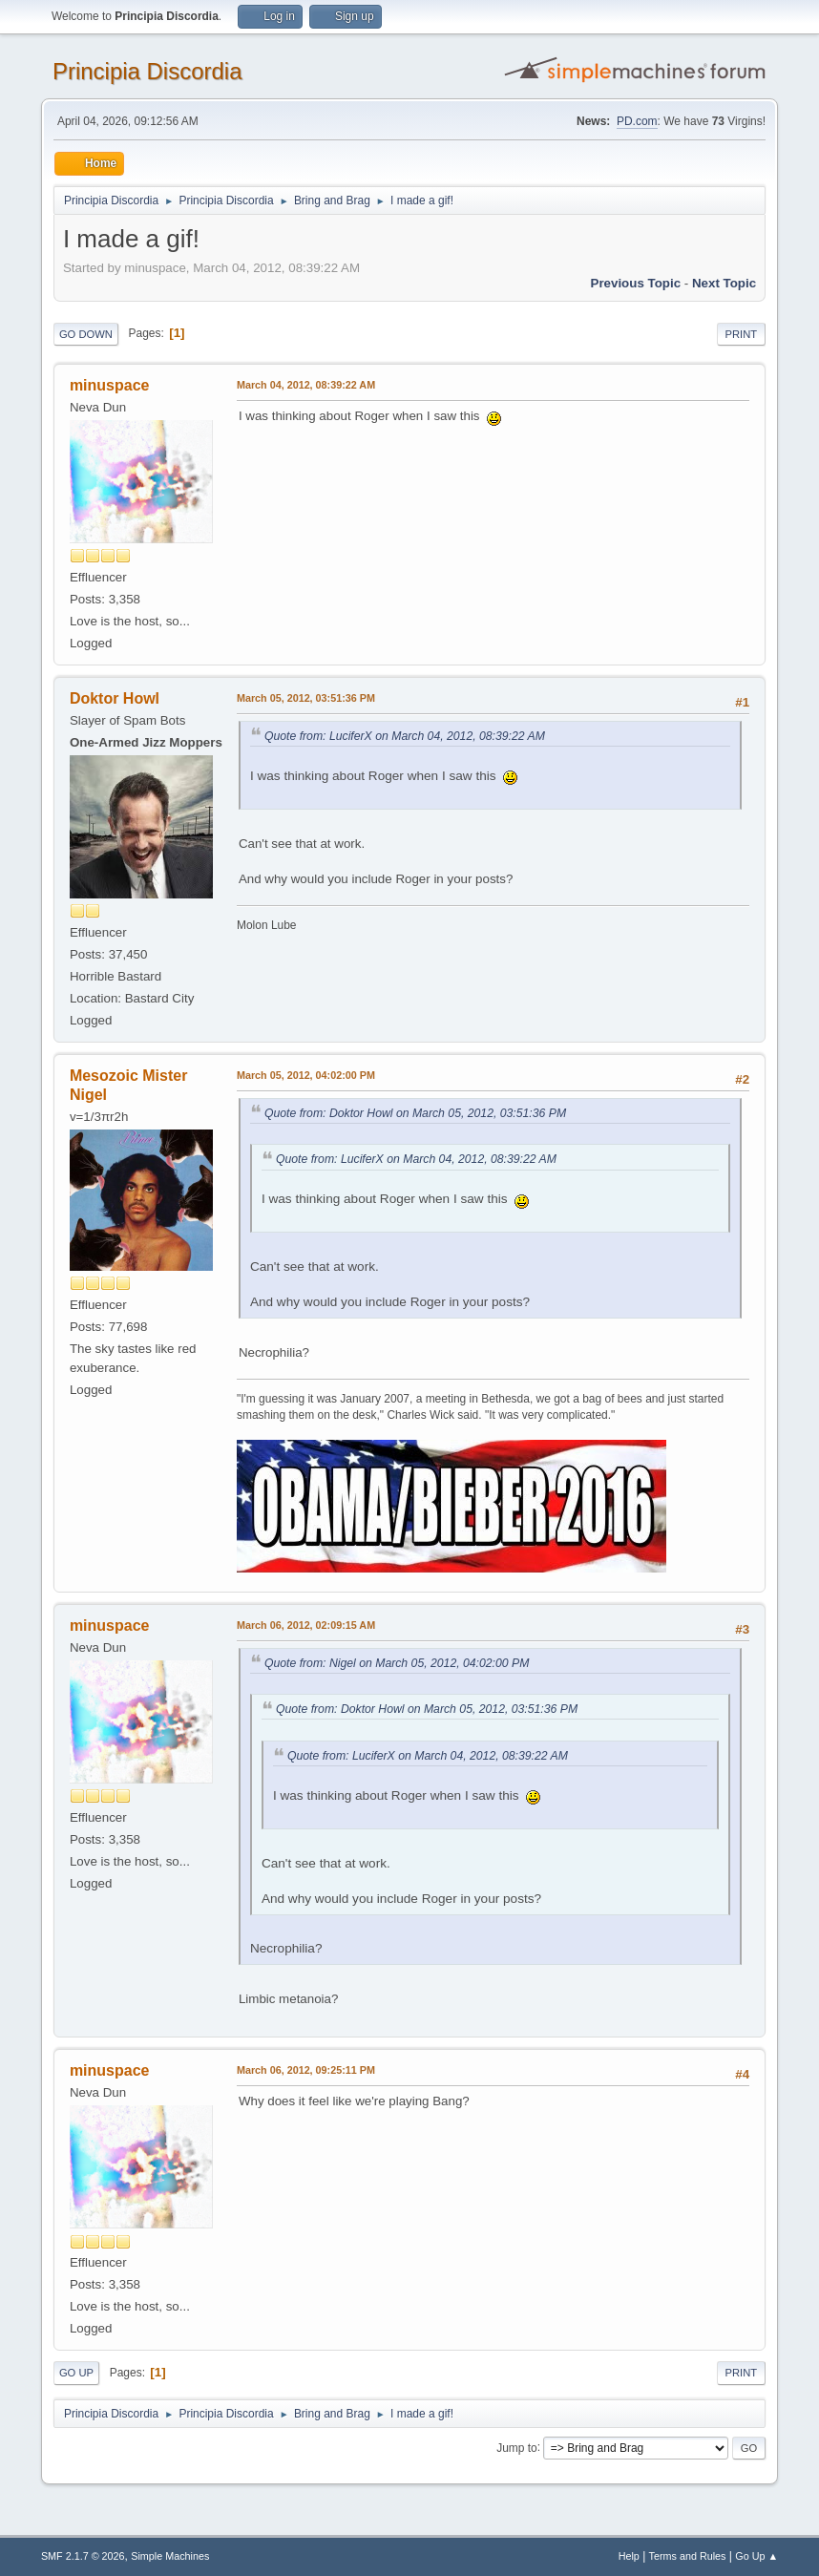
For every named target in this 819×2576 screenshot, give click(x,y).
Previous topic (636, 283)
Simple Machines (170, 2556)
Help (629, 2556)
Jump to (516, 2447)
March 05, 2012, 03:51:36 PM (306, 698)
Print (741, 334)
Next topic (724, 283)
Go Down (86, 334)
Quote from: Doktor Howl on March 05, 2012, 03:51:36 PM (415, 1113)
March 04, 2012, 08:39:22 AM (306, 385)
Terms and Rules (687, 2556)
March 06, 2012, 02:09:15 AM (306, 1625)
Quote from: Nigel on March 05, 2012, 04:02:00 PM (396, 1663)
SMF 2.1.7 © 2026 (83, 2556)
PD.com (637, 121)
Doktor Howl (114, 698)
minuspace (110, 385)
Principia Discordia (147, 71)
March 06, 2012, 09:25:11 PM (306, 2070)
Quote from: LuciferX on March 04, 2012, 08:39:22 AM (404, 736)
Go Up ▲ (756, 2556)
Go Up (76, 2372)
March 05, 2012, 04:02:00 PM (306, 1075)
